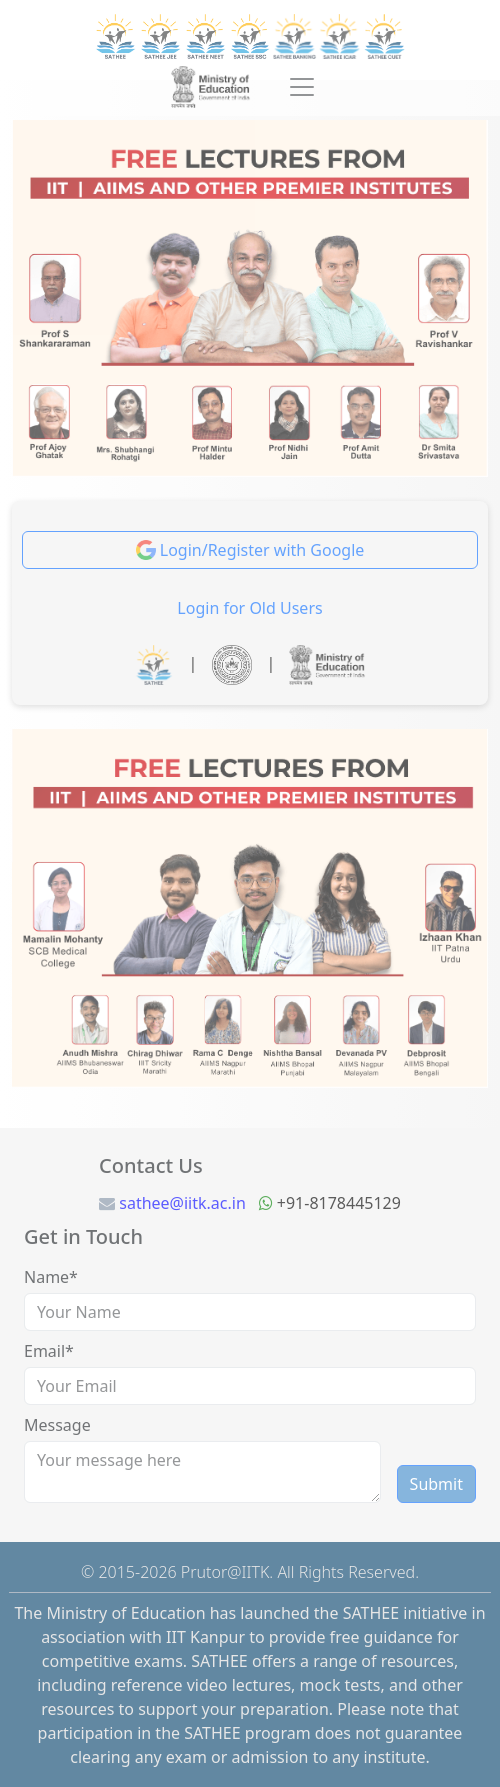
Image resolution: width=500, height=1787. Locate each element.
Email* (49, 1351)
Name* (51, 1277)
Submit (436, 1484)
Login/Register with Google (250, 550)
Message (57, 1425)
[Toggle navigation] (302, 87)
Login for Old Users (249, 608)
